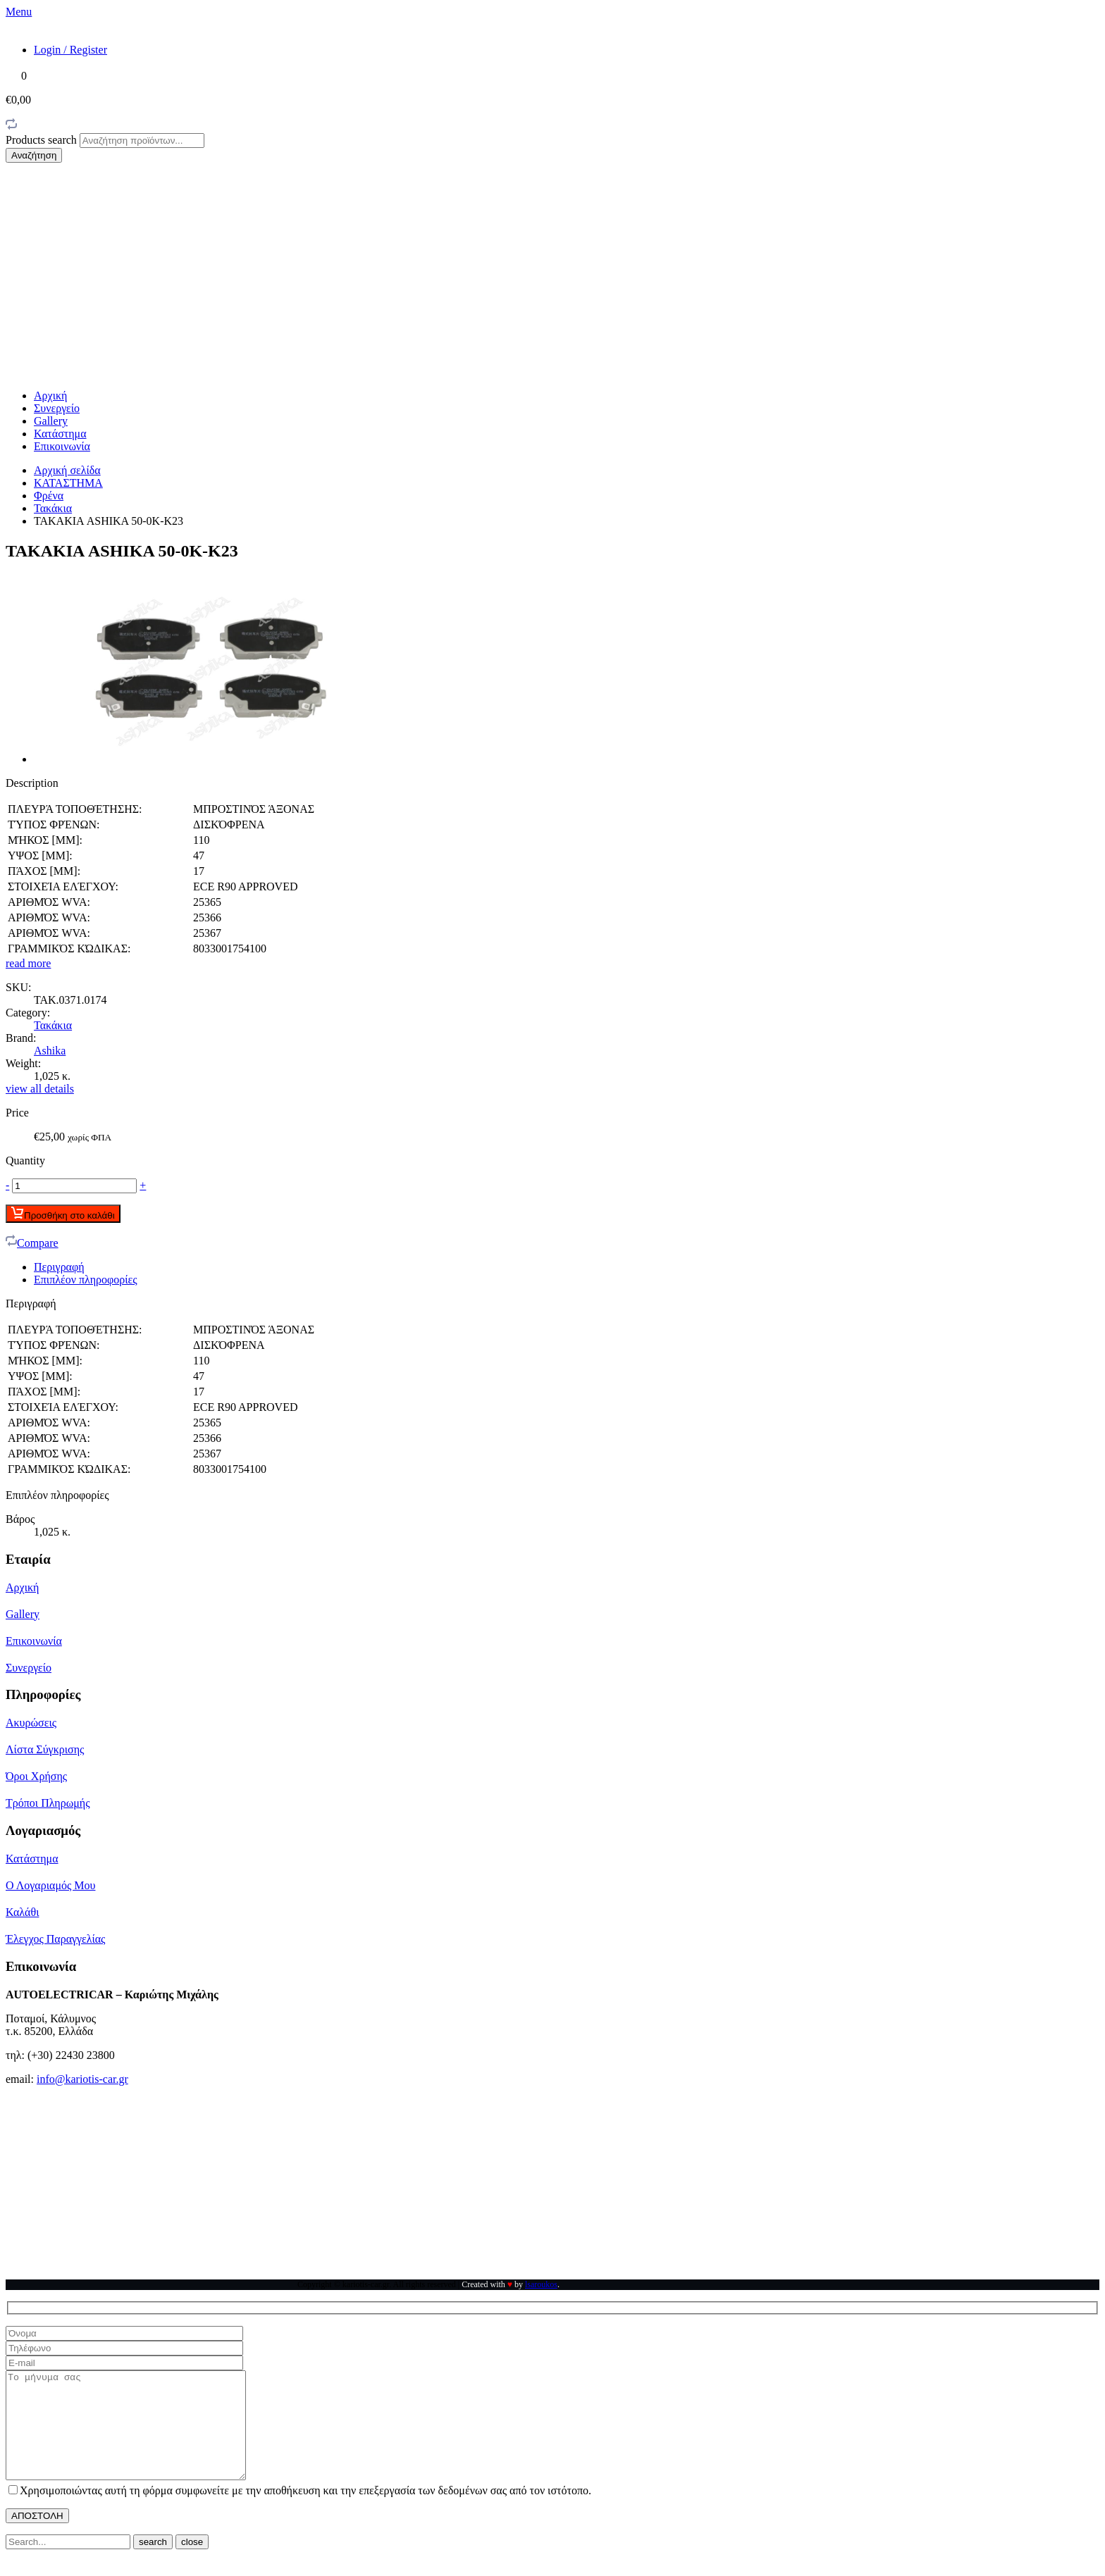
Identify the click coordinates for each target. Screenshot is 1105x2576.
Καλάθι (22, 1912)
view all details (40, 1089)
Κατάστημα (60, 434)
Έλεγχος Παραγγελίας (55, 1939)
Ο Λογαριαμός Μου (50, 1885)
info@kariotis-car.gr (82, 2079)
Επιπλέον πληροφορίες (85, 1280)
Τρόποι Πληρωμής (47, 1803)
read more (28, 963)
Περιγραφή (59, 1267)
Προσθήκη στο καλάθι (63, 1214)
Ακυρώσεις (31, 1723)
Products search (43, 140)
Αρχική (50, 396)
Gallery (51, 421)
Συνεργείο (57, 408)
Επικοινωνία (62, 446)
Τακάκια (53, 508)
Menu (19, 12)
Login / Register (70, 50)
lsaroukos (541, 2284)
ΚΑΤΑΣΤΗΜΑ (68, 483)
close (192, 2563)
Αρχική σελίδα (67, 470)
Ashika (50, 1051)
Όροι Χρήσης (36, 1776)
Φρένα (48, 496)
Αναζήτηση (33, 155)
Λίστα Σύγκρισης (45, 1749)
